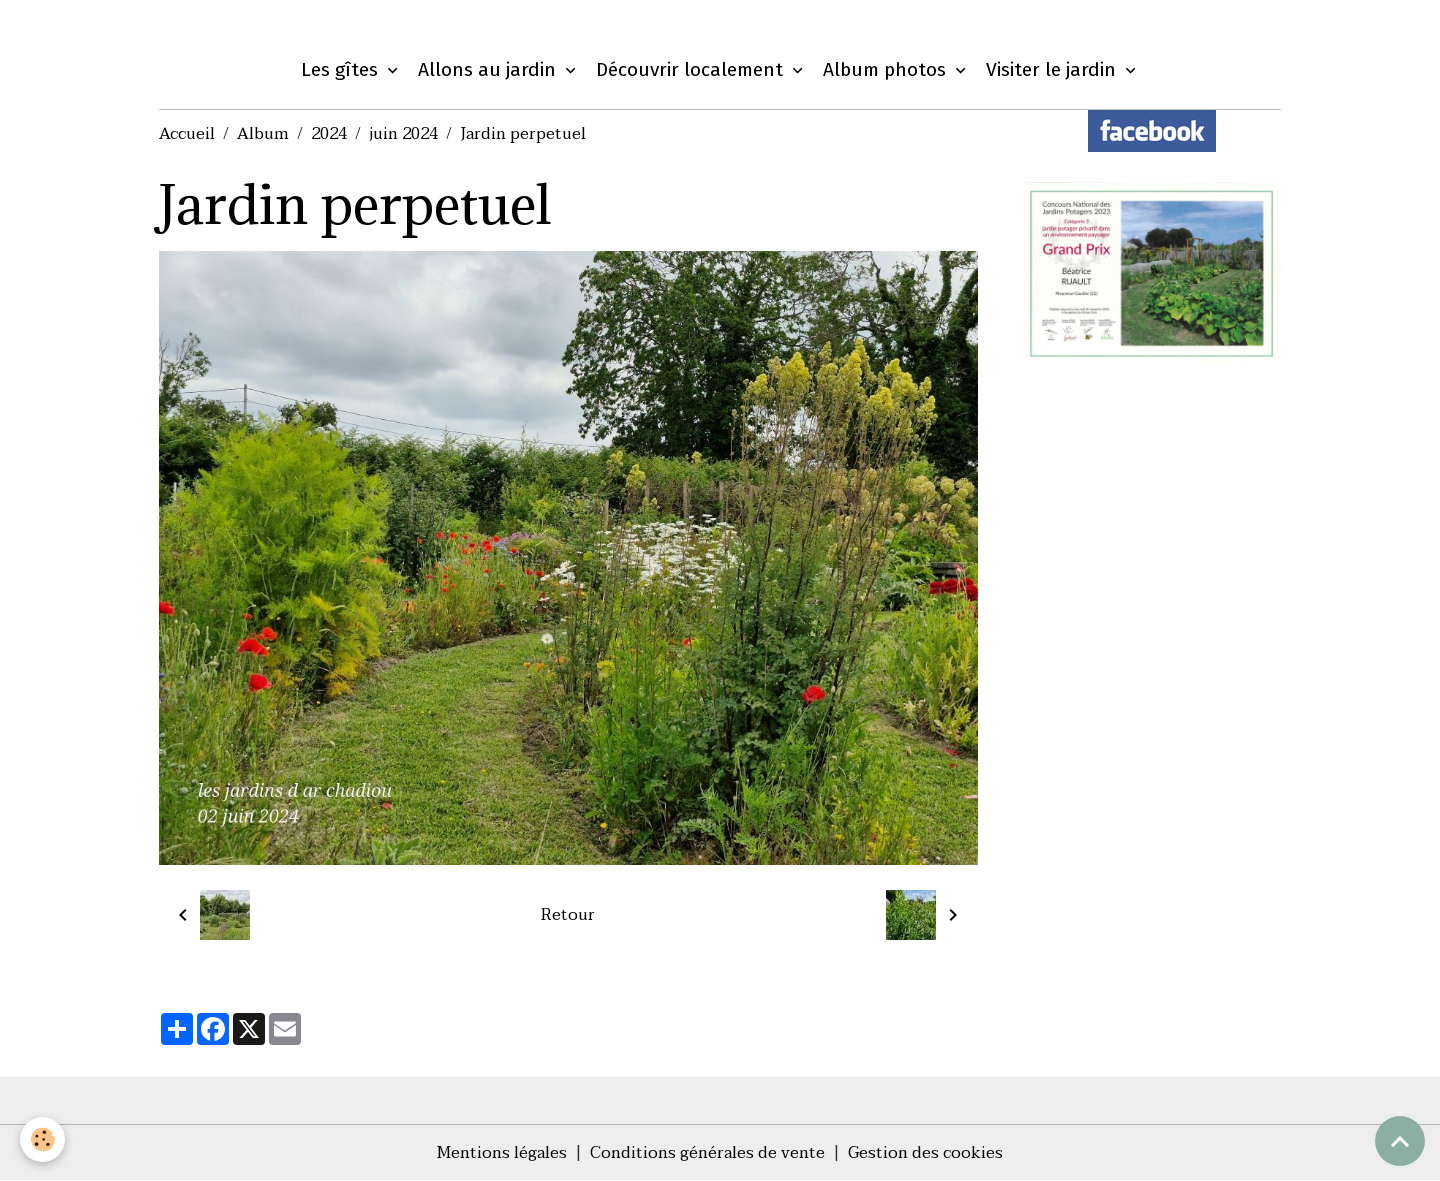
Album (263, 134)
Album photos (887, 69)
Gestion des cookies (925, 1153)
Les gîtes (342, 69)
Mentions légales (502, 1153)
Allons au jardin (489, 69)
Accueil (187, 134)
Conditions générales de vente (707, 1153)
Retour (568, 915)
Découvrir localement (692, 69)
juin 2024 (403, 134)
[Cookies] (42, 1139)
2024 (329, 134)
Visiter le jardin (1053, 69)
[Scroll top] (1400, 1141)
